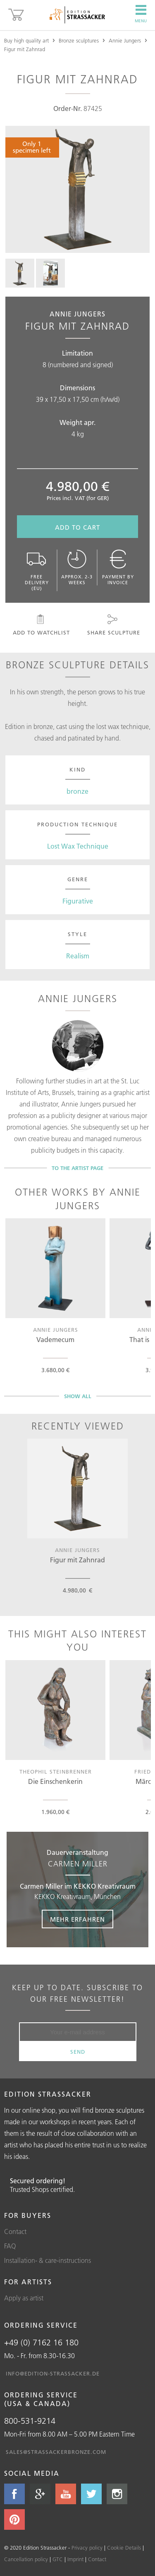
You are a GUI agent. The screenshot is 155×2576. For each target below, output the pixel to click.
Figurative (77, 901)
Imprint (75, 2559)
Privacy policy (87, 2547)
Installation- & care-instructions (47, 2260)
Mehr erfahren (77, 1919)
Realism (77, 956)
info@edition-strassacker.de (53, 2373)
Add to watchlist (40, 625)
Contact (15, 2231)
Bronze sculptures (79, 40)
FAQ (10, 2246)
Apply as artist (23, 2298)
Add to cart (77, 527)
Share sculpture (113, 625)
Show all (77, 1396)
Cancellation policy (26, 2559)
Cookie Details (124, 2547)
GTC (57, 2559)
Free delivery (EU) (36, 570)
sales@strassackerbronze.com (56, 2452)
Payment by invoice (118, 567)
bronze (77, 791)
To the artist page (77, 1168)
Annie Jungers (125, 40)
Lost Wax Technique (77, 846)
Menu (141, 14)
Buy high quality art (26, 40)
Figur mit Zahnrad (24, 49)
